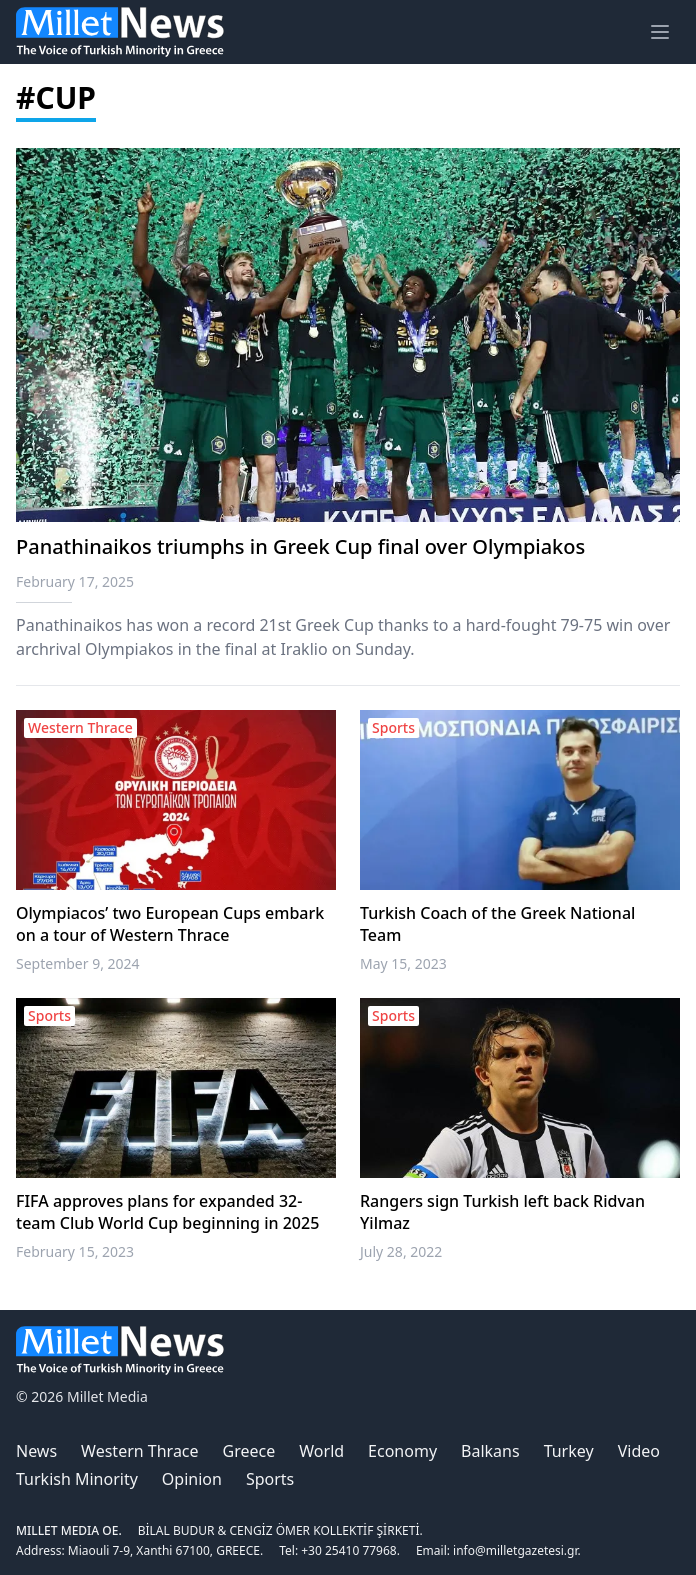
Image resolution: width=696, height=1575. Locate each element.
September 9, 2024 (78, 963)
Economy (402, 1451)
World (321, 1451)
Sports (270, 1479)
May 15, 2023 (403, 963)
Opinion (192, 1479)
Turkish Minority (77, 1479)
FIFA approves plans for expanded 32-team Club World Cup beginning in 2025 (167, 1212)
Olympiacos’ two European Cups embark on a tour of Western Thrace (170, 924)
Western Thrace (139, 1451)
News (36, 1451)
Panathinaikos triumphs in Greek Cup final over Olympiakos (300, 546)
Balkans (490, 1451)
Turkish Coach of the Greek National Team (497, 924)
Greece (249, 1451)
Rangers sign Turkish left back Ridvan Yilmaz (502, 1212)
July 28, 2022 (401, 1251)
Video (639, 1451)
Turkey (569, 1451)
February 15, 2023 (75, 1251)
